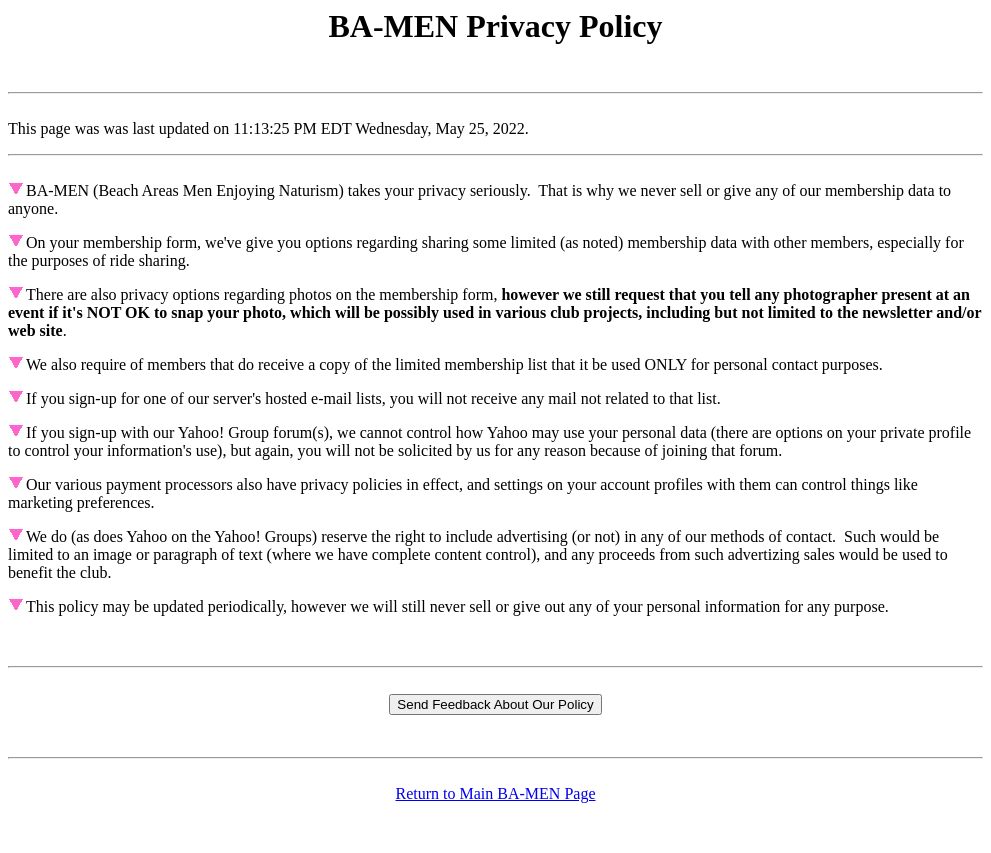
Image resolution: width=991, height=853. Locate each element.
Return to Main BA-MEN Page (496, 793)
